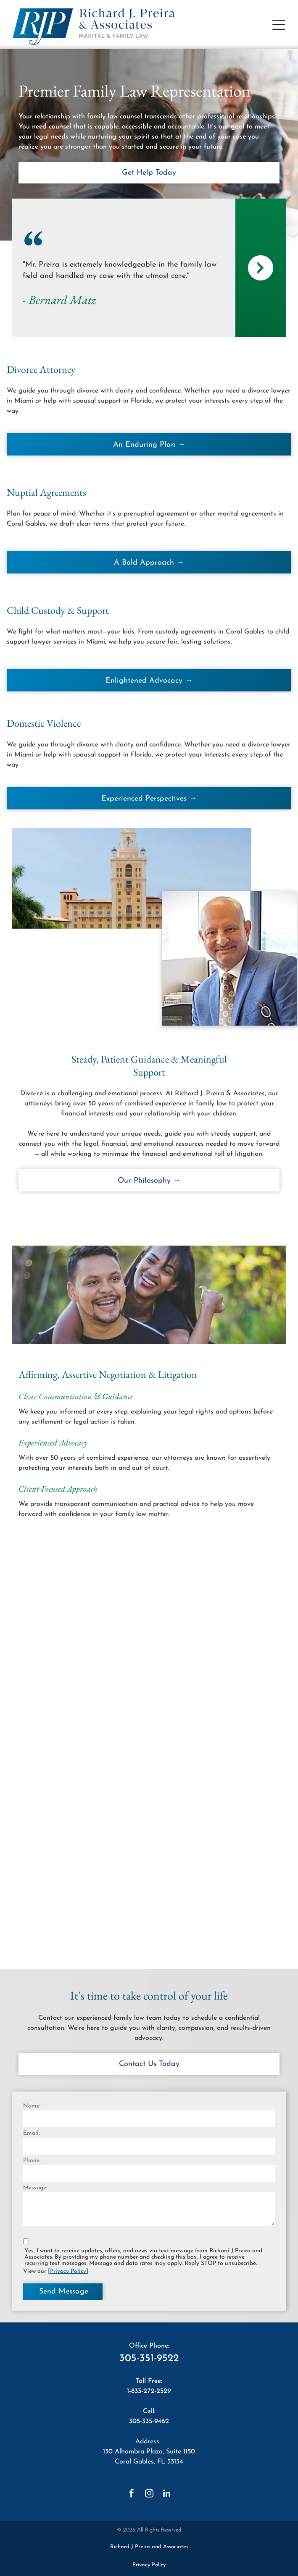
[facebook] (131, 2494)
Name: (31, 2106)
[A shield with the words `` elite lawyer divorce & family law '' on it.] (86, 1882)
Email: (31, 2133)
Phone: (31, 2160)
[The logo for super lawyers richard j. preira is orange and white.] (86, 1756)
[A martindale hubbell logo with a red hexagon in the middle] (212, 1756)
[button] (278, 24)
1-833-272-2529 (149, 2391)
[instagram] (149, 2494)
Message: (35, 2188)
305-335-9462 (149, 2421)
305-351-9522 (149, 2358)
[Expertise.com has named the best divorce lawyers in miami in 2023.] (212, 1630)
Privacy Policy (68, 2271)
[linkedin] (167, 2494)
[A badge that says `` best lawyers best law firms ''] (86, 1630)
